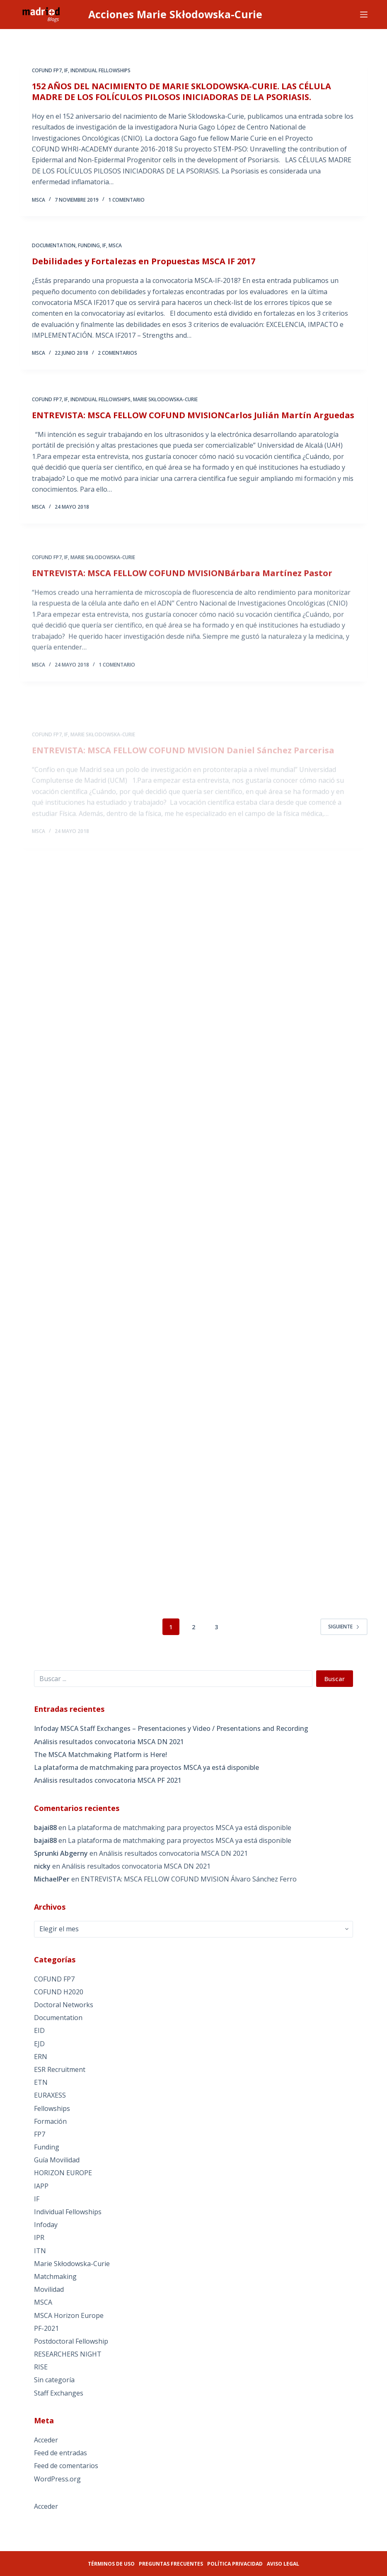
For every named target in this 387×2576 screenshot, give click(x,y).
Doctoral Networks (63, 2004)
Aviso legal (283, 2563)
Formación (50, 2121)
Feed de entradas (60, 2452)
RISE (41, 2366)
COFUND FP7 (47, 71)
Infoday (46, 2224)
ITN (40, 2250)
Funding (89, 249)
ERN (40, 2056)
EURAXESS (50, 2095)
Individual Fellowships (100, 71)
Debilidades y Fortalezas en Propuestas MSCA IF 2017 (143, 265)
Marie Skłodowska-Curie (165, 409)
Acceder (46, 2439)
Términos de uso (111, 2563)
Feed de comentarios (66, 2465)
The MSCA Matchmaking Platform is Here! (100, 1754)
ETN (41, 2082)
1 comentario (126, 200)
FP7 (39, 2134)
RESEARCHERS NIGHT (68, 2354)
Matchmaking (55, 2276)
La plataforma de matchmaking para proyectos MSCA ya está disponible (146, 1767)
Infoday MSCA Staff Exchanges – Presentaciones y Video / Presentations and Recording (171, 1728)
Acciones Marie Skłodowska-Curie (175, 14)
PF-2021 (46, 2328)
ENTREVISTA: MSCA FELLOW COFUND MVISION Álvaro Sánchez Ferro (189, 1879)
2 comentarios (117, 356)
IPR (39, 2237)
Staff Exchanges (58, 2393)
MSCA (115, 249)
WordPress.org (57, 2478)
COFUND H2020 (58, 1991)
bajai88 (45, 1827)
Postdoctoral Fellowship (71, 2341)
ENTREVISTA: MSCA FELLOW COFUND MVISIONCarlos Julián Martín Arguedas (193, 425)
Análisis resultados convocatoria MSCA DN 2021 (109, 1741)
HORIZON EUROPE (63, 2172)
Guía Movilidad (57, 2159)
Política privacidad (235, 2563)
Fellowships (52, 2108)
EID (39, 2030)
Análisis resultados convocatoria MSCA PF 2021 (107, 1780)
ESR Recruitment (59, 2069)
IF (66, 71)
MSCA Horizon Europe (69, 2315)
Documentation (53, 249)
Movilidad (49, 2289)
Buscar (334, 1678)
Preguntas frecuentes (171, 2563)
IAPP (41, 2186)
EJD (39, 2043)
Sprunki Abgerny (61, 1853)
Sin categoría (54, 2379)
